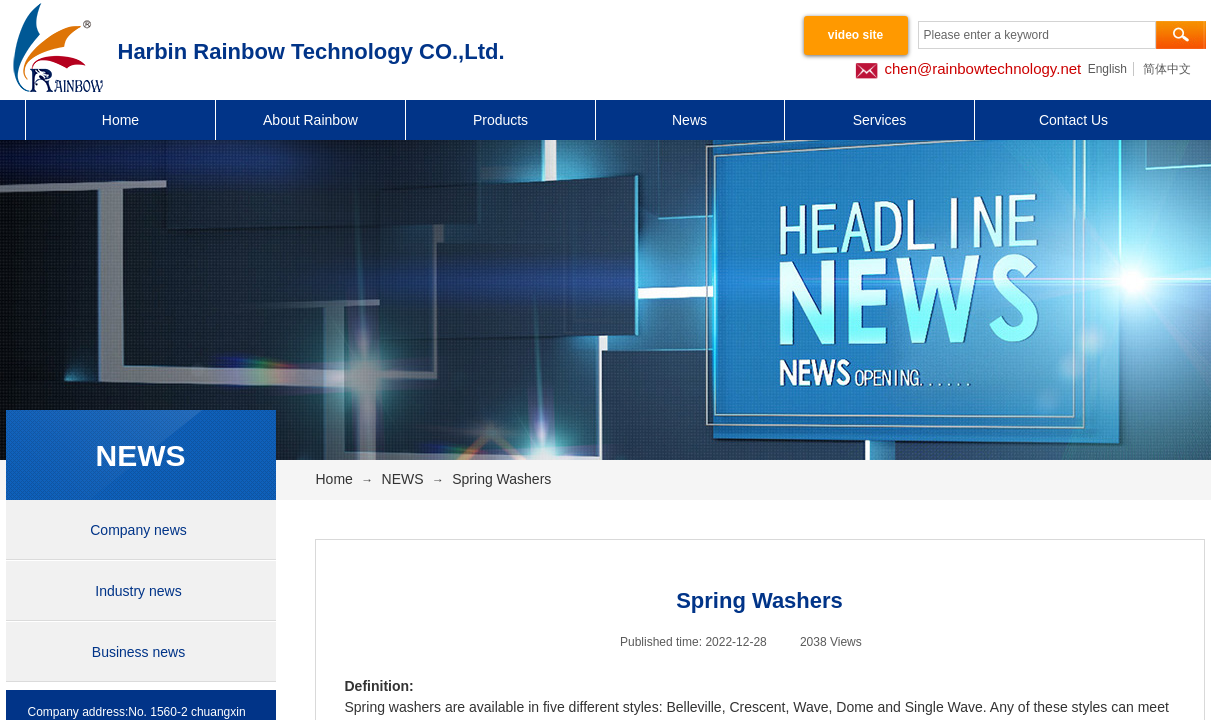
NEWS (403, 479)
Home (120, 120)
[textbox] (1037, 35)
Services (880, 120)
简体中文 (1167, 69)
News (689, 120)
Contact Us (1073, 120)
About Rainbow (310, 120)
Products (500, 120)
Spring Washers (501, 479)
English (1107, 69)
